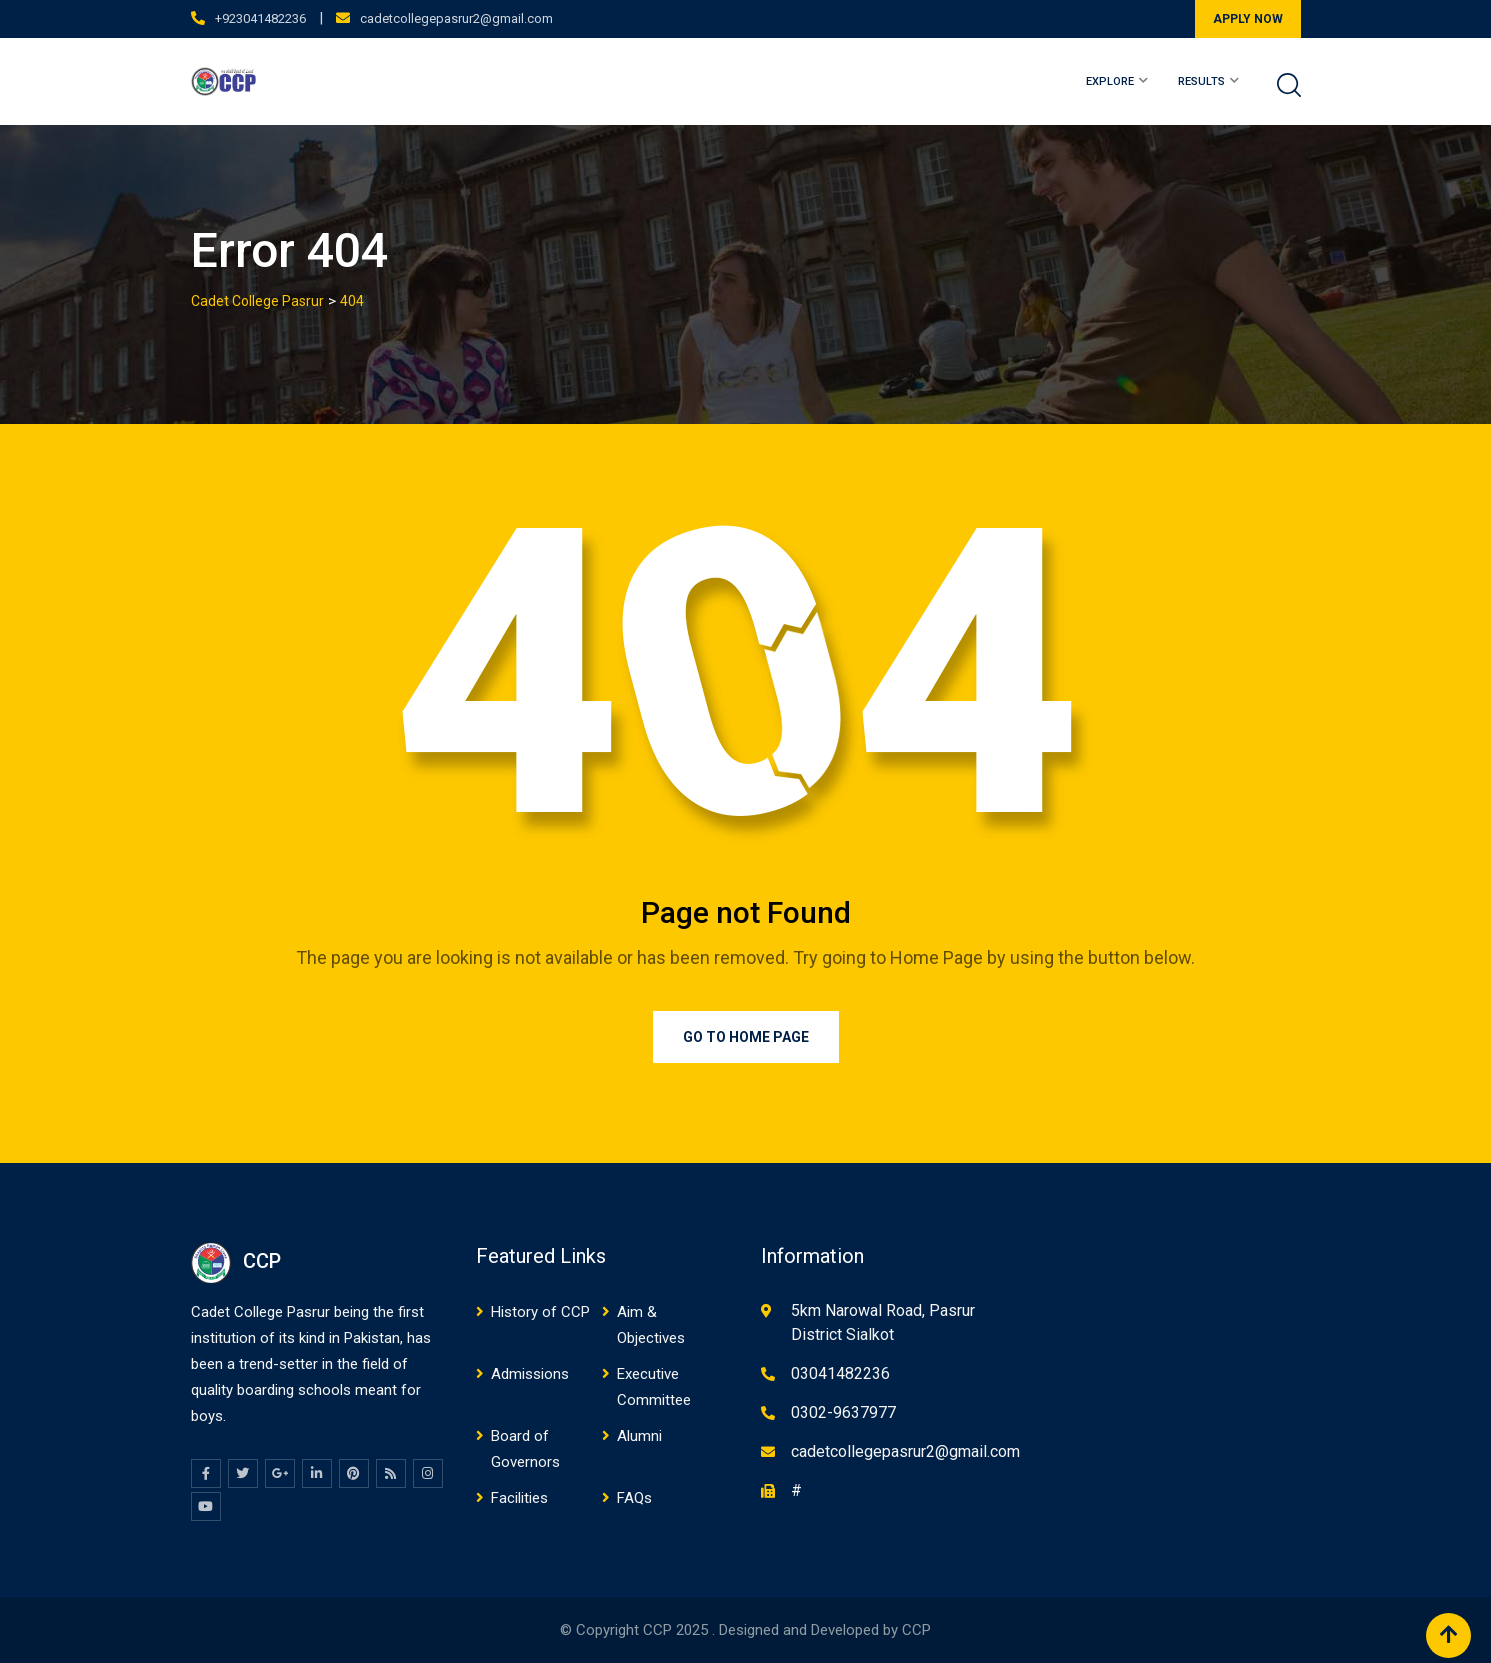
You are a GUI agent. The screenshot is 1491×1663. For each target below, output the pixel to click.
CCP (916, 1630)
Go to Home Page (746, 1037)
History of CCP (540, 1312)
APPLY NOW (1248, 19)
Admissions (530, 1374)
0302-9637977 (843, 1412)
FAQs (634, 1498)
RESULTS (1201, 81)
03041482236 (840, 1373)
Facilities (519, 1498)
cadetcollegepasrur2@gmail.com (456, 18)
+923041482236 (260, 18)
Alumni (639, 1436)
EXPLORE (1110, 81)
